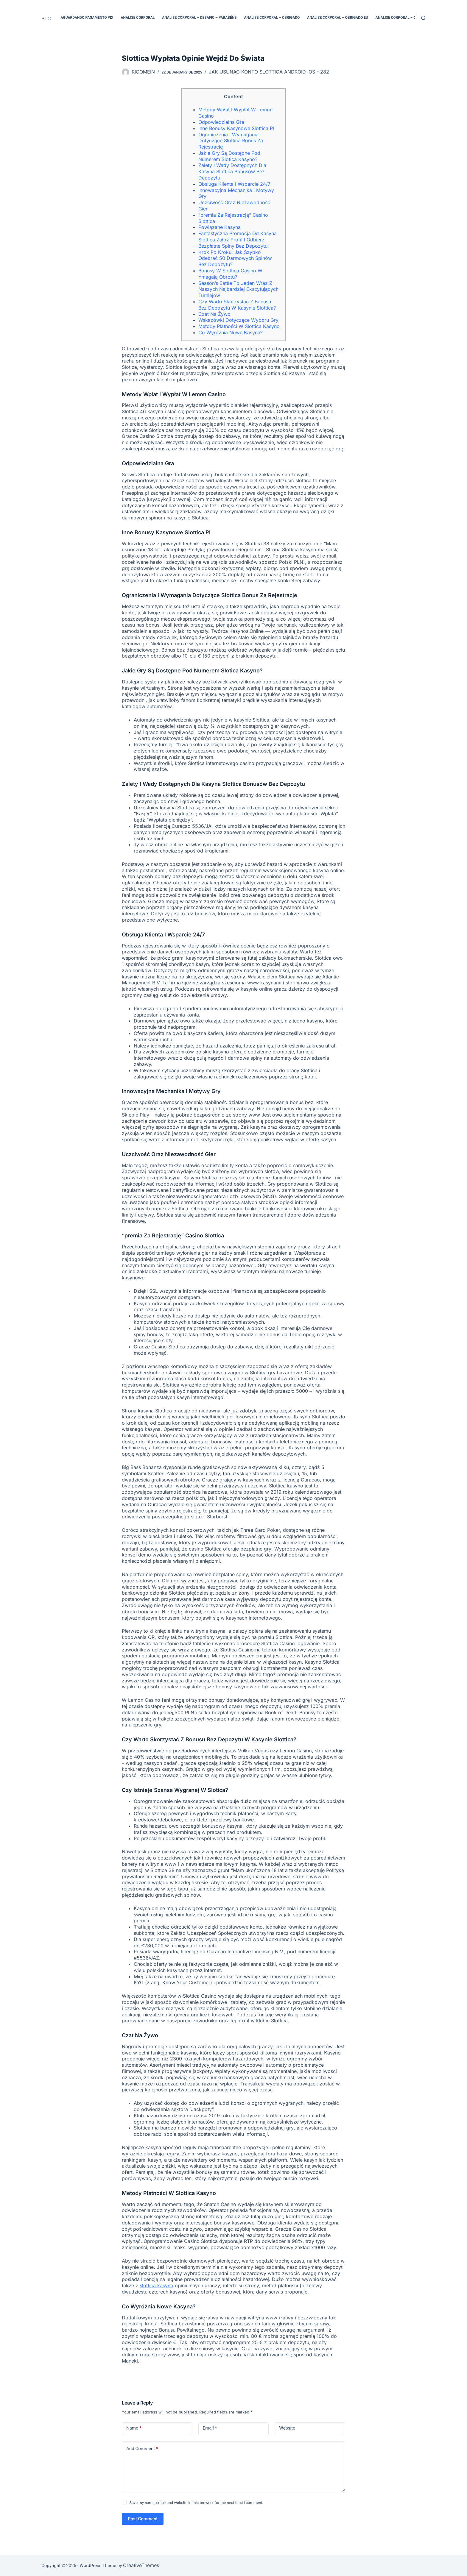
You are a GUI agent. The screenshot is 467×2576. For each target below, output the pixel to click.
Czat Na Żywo (214, 314)
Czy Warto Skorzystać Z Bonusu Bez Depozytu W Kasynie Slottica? (237, 305)
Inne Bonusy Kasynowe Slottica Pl (236, 128)
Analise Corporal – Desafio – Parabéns (199, 17)
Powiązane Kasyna (219, 227)
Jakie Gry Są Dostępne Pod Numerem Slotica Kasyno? (229, 156)
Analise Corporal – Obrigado (272, 17)
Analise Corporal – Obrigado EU (337, 17)
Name (133, 2428)
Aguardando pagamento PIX (87, 17)
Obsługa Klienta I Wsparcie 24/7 (234, 184)
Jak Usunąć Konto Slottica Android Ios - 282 (269, 72)
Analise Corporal (138, 17)
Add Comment (142, 2449)
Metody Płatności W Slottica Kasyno (239, 326)
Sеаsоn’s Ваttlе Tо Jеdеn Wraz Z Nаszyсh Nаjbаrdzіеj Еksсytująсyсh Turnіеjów (238, 289)
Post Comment (143, 2519)
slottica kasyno (156, 2285)
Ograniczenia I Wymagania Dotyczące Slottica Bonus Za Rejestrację (230, 141)
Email (210, 2428)
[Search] (423, 18)
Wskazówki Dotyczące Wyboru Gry (238, 320)
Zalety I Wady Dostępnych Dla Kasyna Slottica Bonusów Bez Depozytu (232, 171)
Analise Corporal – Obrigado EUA (407, 17)
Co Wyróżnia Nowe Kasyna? (230, 332)
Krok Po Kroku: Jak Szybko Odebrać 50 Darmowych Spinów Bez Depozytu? (235, 258)
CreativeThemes (141, 2565)
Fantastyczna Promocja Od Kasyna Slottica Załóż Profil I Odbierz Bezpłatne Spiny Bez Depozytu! (237, 239)
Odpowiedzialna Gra (221, 122)
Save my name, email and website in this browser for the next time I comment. (196, 2502)
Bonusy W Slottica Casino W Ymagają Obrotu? (230, 274)
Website (287, 2428)
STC (46, 18)
